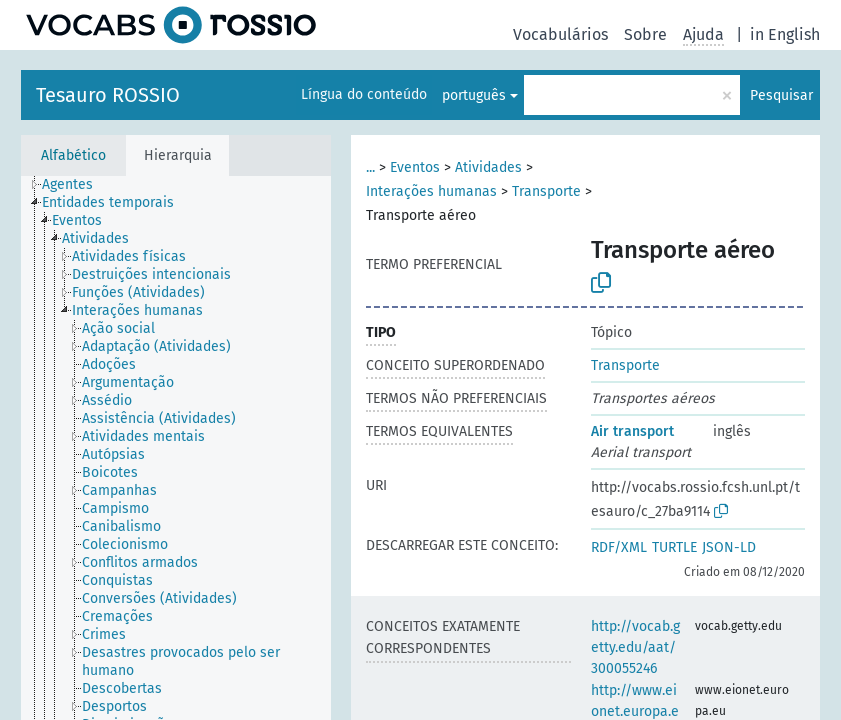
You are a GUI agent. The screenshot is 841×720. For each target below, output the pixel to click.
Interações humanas (431, 191)
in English (785, 34)
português (474, 95)
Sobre (645, 34)
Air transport (632, 431)
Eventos (415, 167)
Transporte (546, 191)
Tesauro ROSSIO (108, 95)
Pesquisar (781, 95)
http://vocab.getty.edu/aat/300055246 (635, 647)
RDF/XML (619, 547)
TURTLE (674, 547)
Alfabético (73, 155)
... (370, 167)
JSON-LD (729, 547)
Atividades (488, 167)
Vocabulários (560, 34)
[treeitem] (76, 185)
